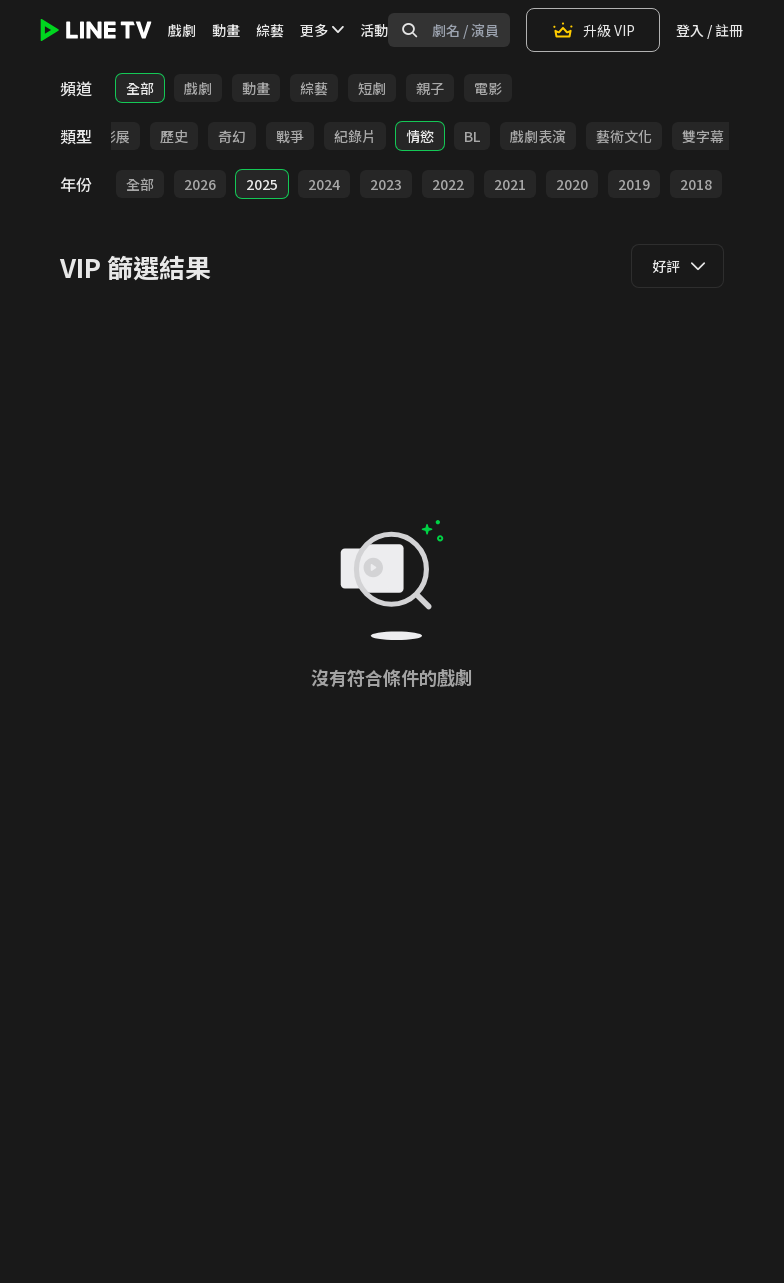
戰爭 (290, 136)
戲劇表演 (538, 136)
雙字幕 (703, 136)
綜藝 (270, 30)
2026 (200, 184)
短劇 (372, 88)
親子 (430, 88)
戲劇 (182, 30)
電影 (488, 88)
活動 (374, 30)
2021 (510, 184)
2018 (696, 184)
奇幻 (232, 136)
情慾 (420, 136)
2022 (448, 184)
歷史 (174, 136)
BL (472, 136)
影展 (116, 136)
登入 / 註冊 (709, 30)
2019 (634, 184)
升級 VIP (593, 30)
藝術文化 (624, 136)
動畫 (226, 30)
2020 (572, 184)
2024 (324, 184)
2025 (262, 184)
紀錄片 (355, 136)
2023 (386, 184)
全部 (140, 88)
